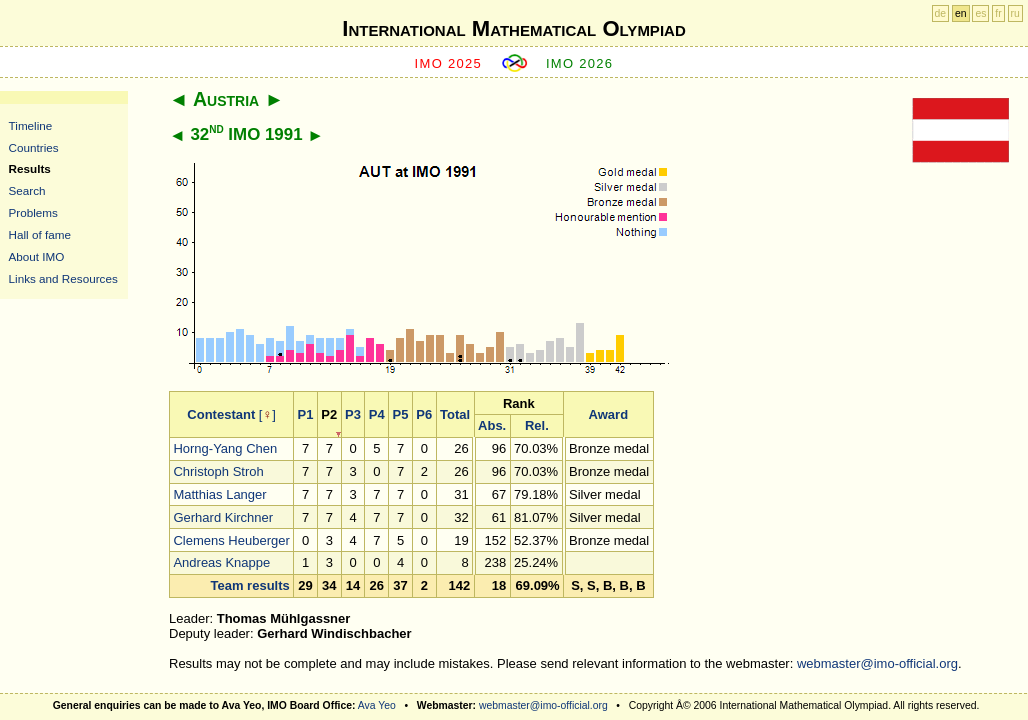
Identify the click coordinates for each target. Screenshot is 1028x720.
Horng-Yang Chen (225, 448)
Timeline (31, 125)
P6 (424, 414)
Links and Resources (63, 278)
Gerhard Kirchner (223, 517)
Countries (34, 147)
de (941, 13)
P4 (377, 414)
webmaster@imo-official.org (877, 663)
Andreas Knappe (221, 562)
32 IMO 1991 (246, 134)
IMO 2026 (580, 63)
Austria (226, 99)
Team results (250, 585)
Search (27, 190)
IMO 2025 (449, 63)
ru (1015, 13)
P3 (353, 414)
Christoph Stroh (218, 471)
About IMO (37, 256)
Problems (33, 212)
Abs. (492, 425)
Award (609, 414)
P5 (401, 414)
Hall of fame (40, 234)
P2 (329, 414)
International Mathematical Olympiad (513, 28)
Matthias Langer (219, 494)
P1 (306, 414)
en (961, 13)
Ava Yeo (377, 705)
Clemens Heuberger (231, 540)
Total (455, 414)
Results (30, 168)
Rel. (537, 425)
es (980, 13)
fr (998, 13)
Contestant (221, 414)
